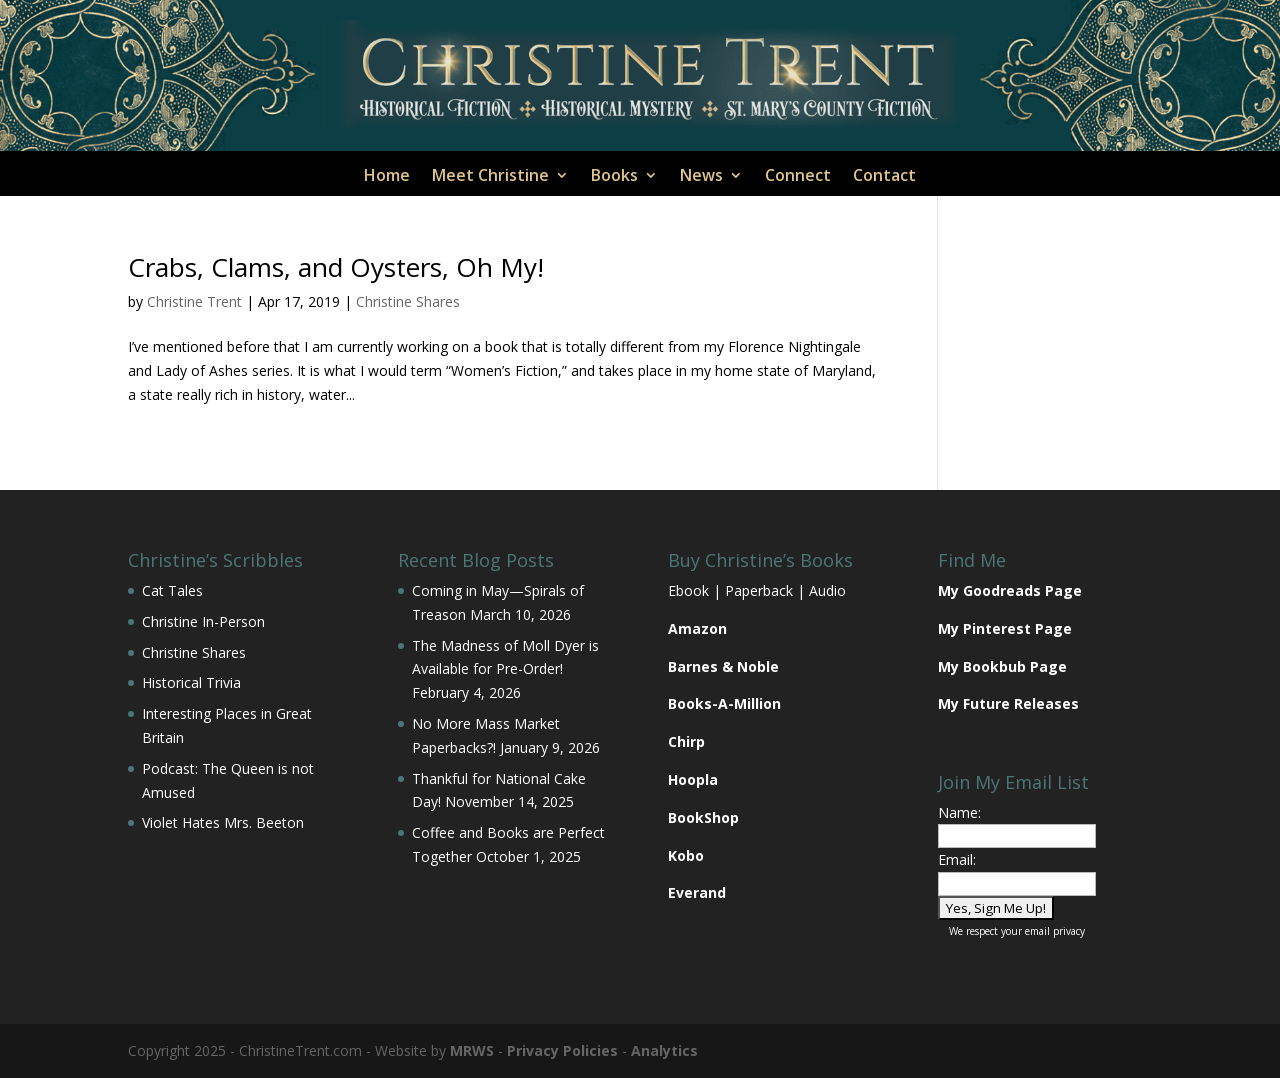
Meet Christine (490, 177)
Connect (798, 177)
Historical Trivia (191, 682)
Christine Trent (194, 301)
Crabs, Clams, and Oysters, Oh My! (336, 267)
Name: (959, 812)
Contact (884, 177)
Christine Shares (408, 301)
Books (614, 177)
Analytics (664, 1050)
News (701, 177)
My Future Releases (1008, 703)
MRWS (472, 1050)
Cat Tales (172, 590)
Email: (957, 859)
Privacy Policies (562, 1050)
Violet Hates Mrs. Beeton (223, 822)
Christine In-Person (203, 621)
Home (387, 177)
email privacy (1055, 931)
